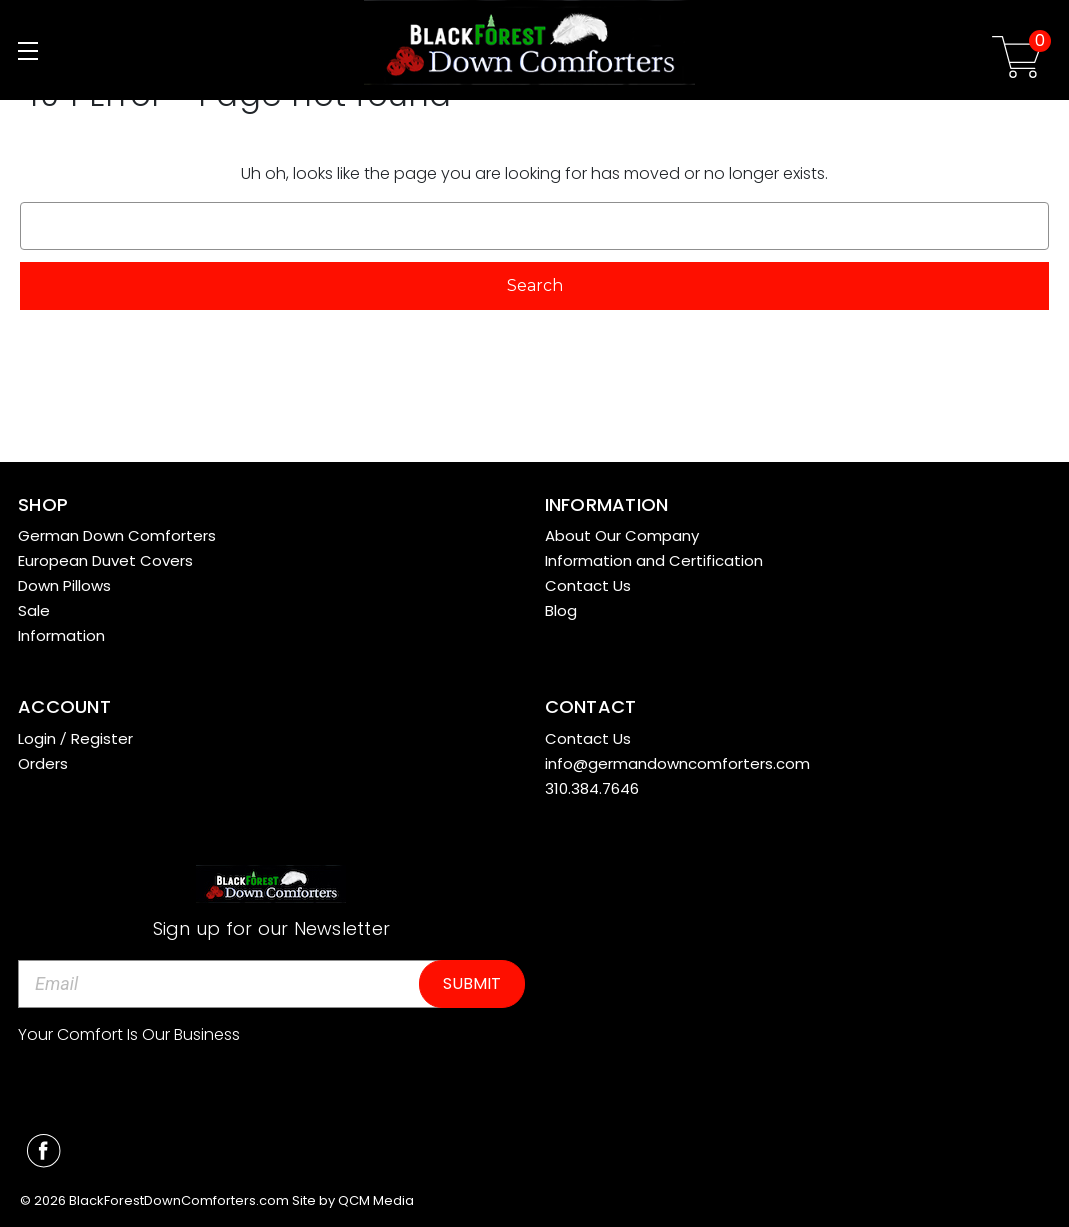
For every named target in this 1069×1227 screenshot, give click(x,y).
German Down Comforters (117, 535)
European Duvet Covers (105, 560)
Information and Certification (654, 560)
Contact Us (588, 585)
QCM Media (376, 1200)
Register (102, 738)
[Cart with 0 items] (1017, 60)
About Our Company (622, 535)
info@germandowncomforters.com (677, 763)
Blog (561, 610)
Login (37, 738)
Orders (43, 763)
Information (61, 635)
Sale (34, 610)
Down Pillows (64, 585)
